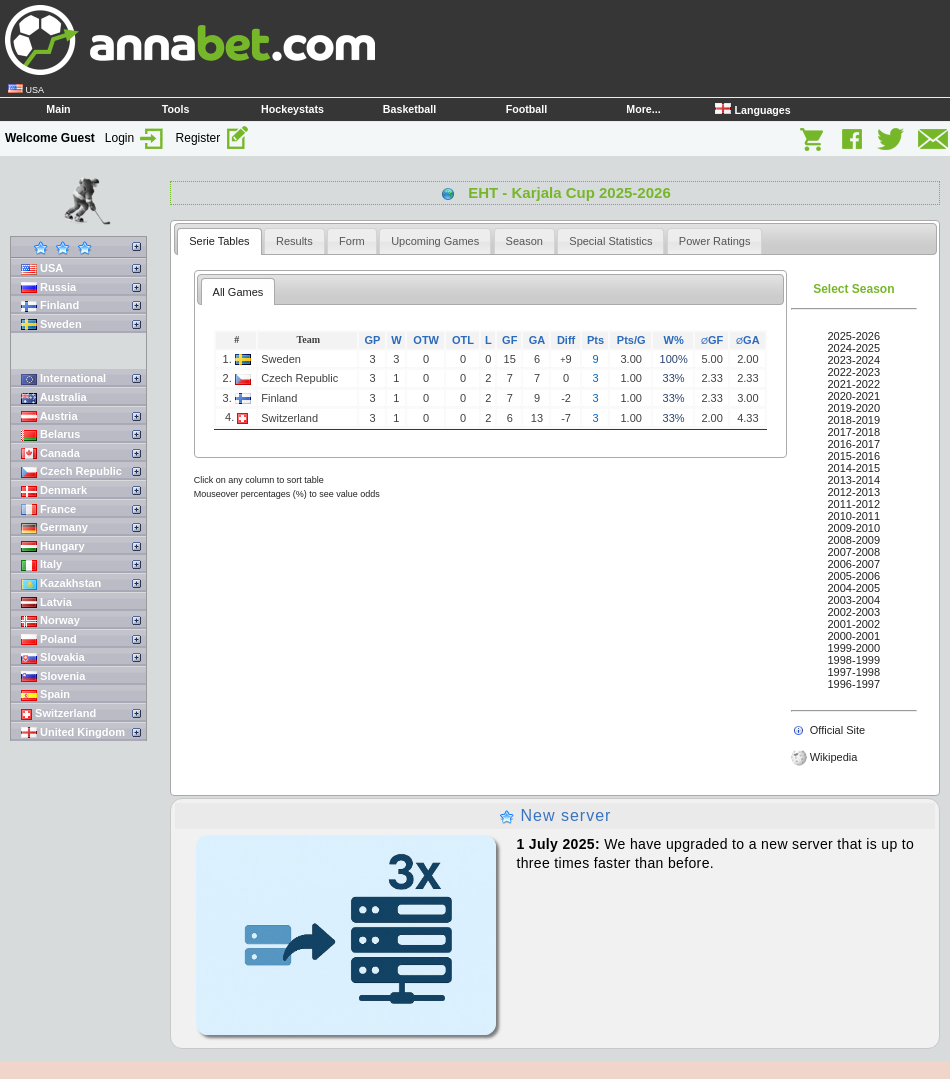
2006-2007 (854, 564)
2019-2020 (854, 408)
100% (674, 359)
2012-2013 (854, 492)
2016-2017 (854, 444)
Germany (54, 527)
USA (42, 268)
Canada (50, 453)
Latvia (46, 602)
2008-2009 (854, 540)
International (63, 378)
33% (674, 378)
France (48, 509)
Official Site (837, 730)
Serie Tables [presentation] (219, 241)
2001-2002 (854, 624)
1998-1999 (854, 660)
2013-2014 (854, 480)
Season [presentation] (524, 241)
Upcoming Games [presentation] (435, 241)
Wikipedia (834, 757)
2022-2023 (854, 372)
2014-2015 (854, 468)
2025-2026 (854, 336)
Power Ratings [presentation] (715, 241)
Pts (595, 340)
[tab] (219, 241)
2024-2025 (854, 348)
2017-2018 (854, 432)
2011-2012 (854, 504)
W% (674, 340)
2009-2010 (854, 528)
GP (373, 340)
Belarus (50, 434)
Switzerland (58, 713)
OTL (463, 340)
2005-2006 (854, 576)
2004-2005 (854, 588)
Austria (49, 416)
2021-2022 (854, 384)
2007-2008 (854, 552)
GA (537, 340)
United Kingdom (73, 732)
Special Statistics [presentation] (610, 241)
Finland (50, 305)
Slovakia (53, 657)
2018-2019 (854, 420)
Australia (54, 397)
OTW (426, 340)
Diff (566, 340)
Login (135, 138)
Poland (49, 639)
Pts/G (631, 340)
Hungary (53, 546)
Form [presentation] (352, 241)
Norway (50, 620)
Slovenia (53, 676)
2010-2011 (854, 516)
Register (213, 138)
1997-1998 (854, 672)
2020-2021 (854, 396)
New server (555, 815)
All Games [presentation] (238, 292)
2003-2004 (854, 600)
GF (509, 340)
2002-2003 (854, 612)
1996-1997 (854, 684)
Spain (45, 694)
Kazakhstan (61, 583)
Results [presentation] (294, 241)
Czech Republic (71, 471)
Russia (48, 287)
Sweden (51, 324)
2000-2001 (854, 636)
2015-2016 (854, 456)
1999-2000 (854, 648)
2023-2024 (854, 360)
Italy (41, 564)
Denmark (54, 490)
